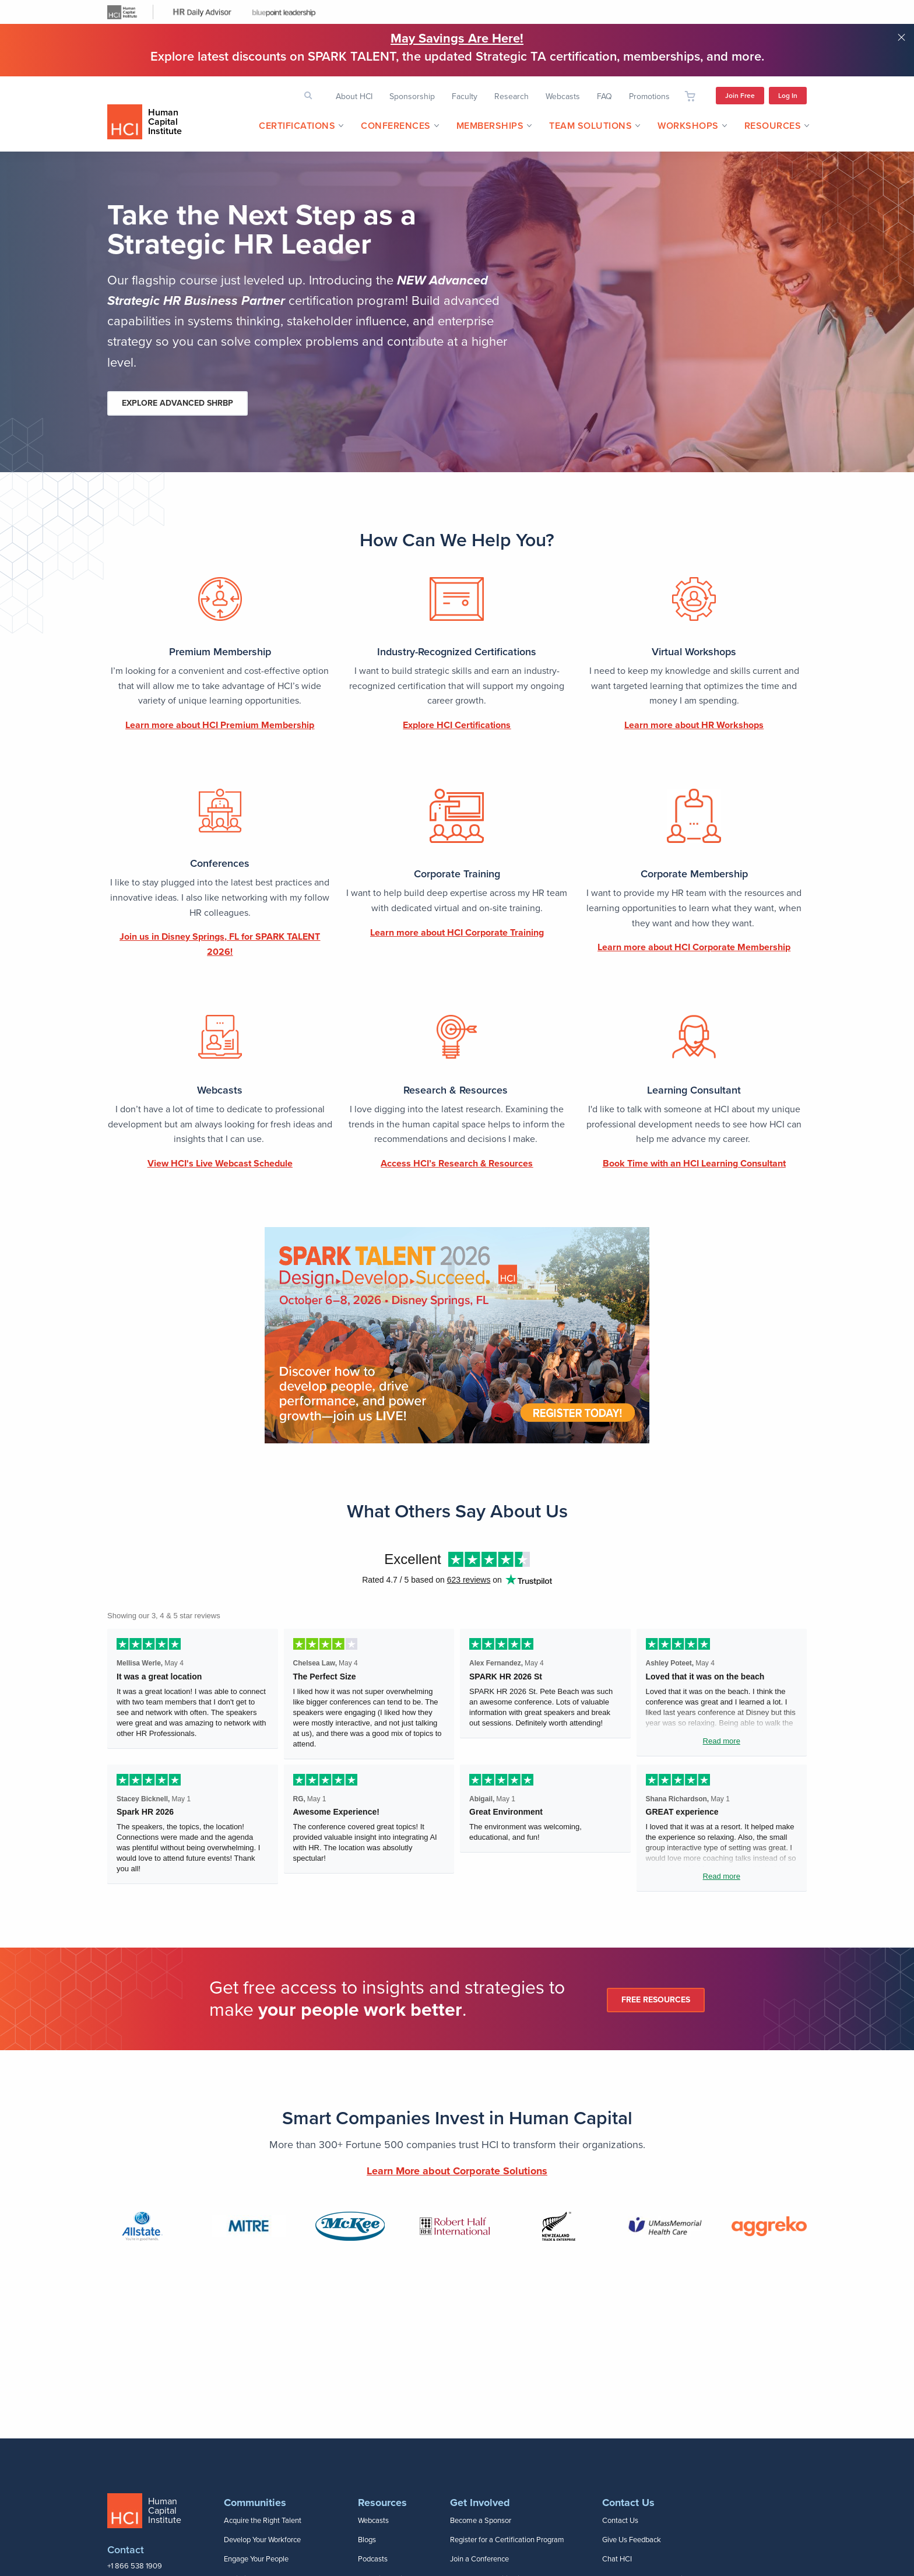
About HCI (354, 96)
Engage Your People (256, 2559)
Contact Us (620, 2520)
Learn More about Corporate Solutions (457, 2170)
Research (511, 96)
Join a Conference (479, 2559)
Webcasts (563, 96)
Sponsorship (412, 96)
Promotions (649, 96)
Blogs (367, 2540)
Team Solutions (590, 126)
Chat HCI (617, 2559)
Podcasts (373, 2559)
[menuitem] (297, 126)
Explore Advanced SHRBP (177, 403)
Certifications (297, 126)
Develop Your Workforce (262, 2540)
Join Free (740, 96)
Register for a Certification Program (507, 2540)
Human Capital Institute (165, 122)
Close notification (901, 37)
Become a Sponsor (480, 2520)
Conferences (396, 126)
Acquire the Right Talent (262, 2520)
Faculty (464, 96)
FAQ (604, 96)
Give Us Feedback (631, 2540)
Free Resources (655, 2000)
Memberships (490, 126)
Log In (787, 96)
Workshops (688, 126)
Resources (772, 126)
